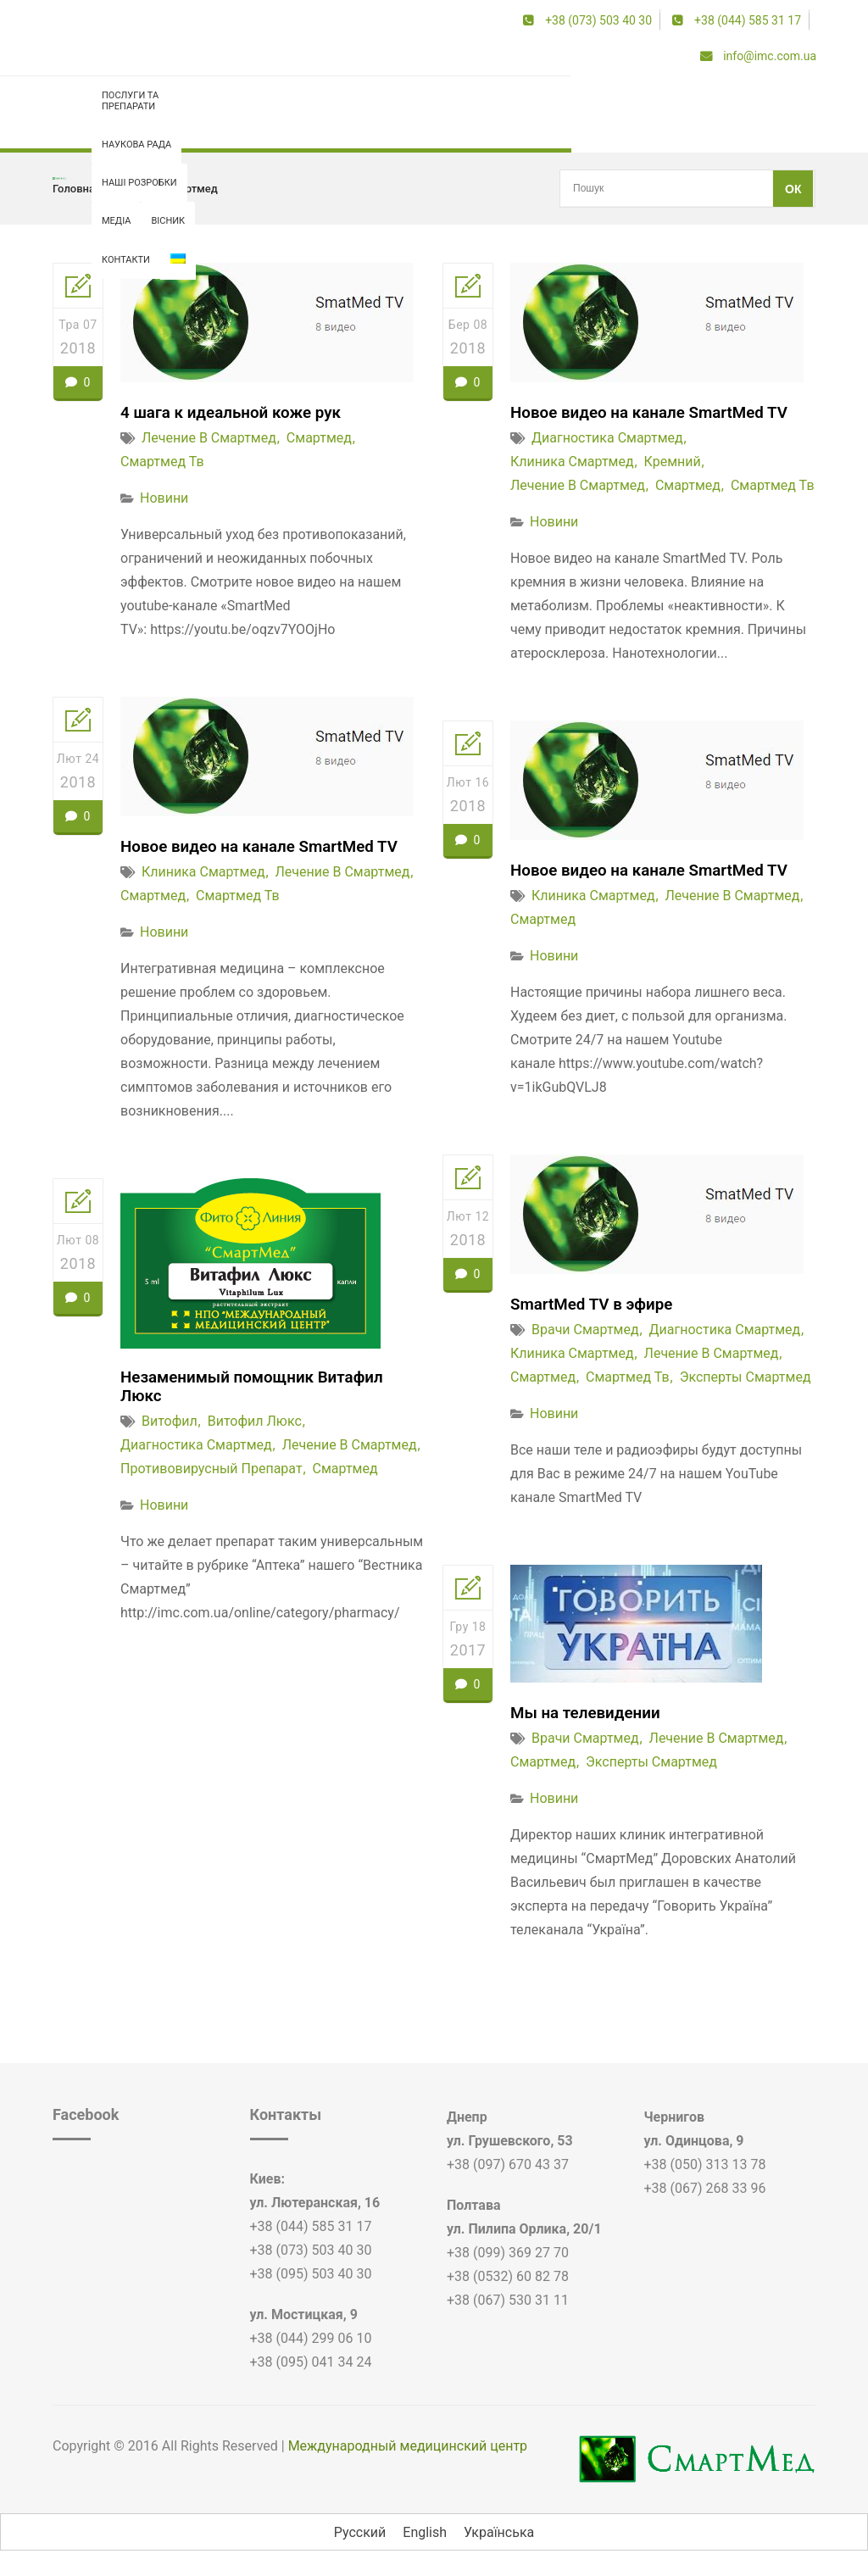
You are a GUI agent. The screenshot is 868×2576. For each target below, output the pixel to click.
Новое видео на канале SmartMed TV (657, 412)
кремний (672, 461)
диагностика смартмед (607, 438)
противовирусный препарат (211, 1472)
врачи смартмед (585, 1329)
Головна (74, 188)
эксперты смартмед (745, 1377)
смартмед (319, 438)
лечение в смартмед (164, 188)
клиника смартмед (572, 461)
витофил (170, 1424)
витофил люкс (255, 1424)
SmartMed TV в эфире (596, 1304)
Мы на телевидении (590, 1712)
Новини (164, 498)
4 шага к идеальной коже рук (237, 412)
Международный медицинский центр (407, 2446)
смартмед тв (162, 461)
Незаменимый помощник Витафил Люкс (260, 1388)
